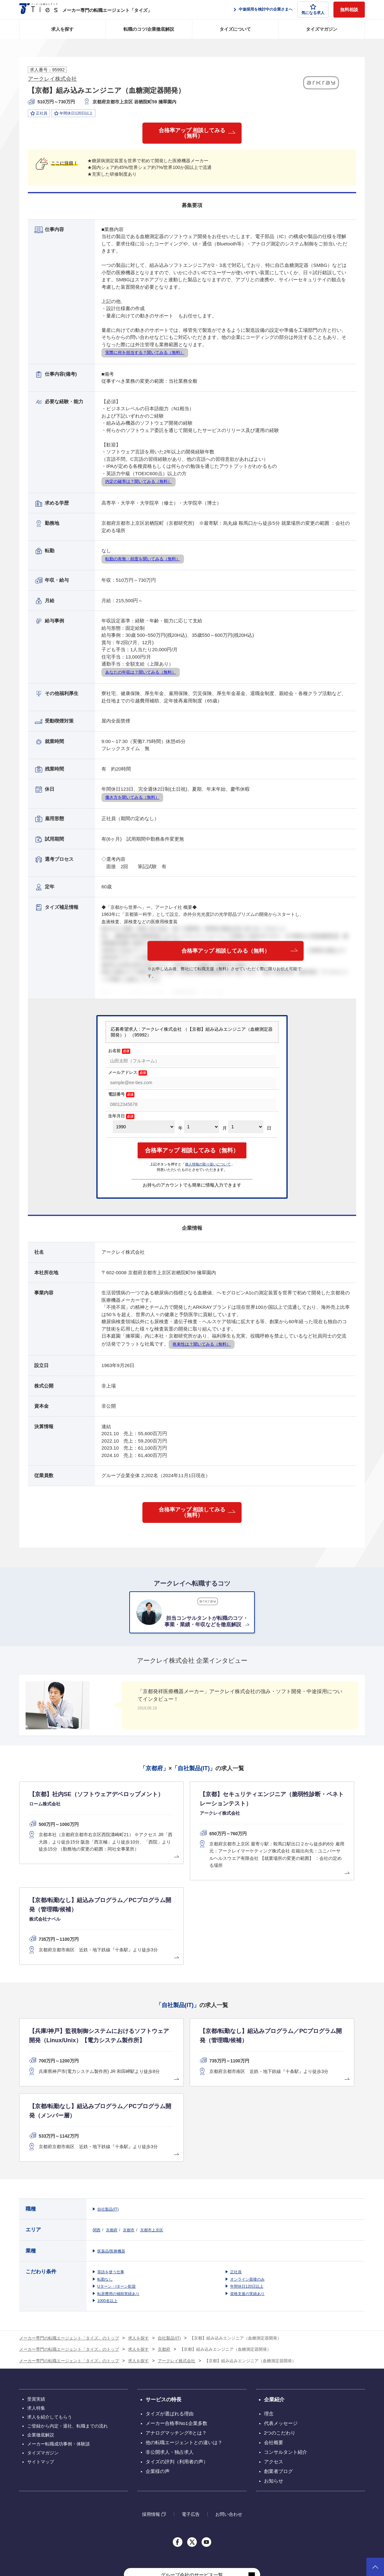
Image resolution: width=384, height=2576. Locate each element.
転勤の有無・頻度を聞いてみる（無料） (142, 561)
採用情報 (151, 2412)
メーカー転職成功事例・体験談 (58, 2342)
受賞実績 (36, 2297)
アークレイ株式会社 (52, 79)
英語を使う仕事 (110, 2170)
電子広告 (191, 2412)
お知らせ (273, 2379)
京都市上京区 (151, 2128)
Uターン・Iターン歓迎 (116, 2184)
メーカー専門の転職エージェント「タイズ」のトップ (69, 2236)
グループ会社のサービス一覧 (192, 2473)
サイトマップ (40, 2360)
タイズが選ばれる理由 (170, 2312)
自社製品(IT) (108, 2107)
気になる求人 (312, 9)
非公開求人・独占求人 (170, 2350)
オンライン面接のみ (247, 2177)
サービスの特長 (163, 2297)
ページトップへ (375, 2567)
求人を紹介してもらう (49, 2315)
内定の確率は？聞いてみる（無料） (138, 484)
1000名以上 (107, 2199)
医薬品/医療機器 (111, 2149)
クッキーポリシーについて (342, 2537)
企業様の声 (158, 2369)
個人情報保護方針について (288, 2537)
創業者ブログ (278, 2369)
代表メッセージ (281, 2321)
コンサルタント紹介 (285, 2350)
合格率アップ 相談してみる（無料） (192, 134)
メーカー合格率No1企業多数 (176, 2321)
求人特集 (36, 2306)
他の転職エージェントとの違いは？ (184, 2340)
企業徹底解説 (40, 2333)
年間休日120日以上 (246, 2184)
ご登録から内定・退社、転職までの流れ (67, 2324)
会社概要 (273, 2340)
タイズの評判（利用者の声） (177, 2360)
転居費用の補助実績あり (118, 2192)
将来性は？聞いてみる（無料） (201, 1347)
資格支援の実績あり (247, 2192)
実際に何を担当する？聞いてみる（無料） (144, 355)
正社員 (236, 2170)
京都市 (128, 2128)
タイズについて (235, 29)
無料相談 (349, 9)
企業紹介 (274, 2297)
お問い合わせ (228, 2412)
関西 (96, 2128)
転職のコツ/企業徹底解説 (149, 29)
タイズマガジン (321, 29)
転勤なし (105, 2177)
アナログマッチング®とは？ (176, 2331)
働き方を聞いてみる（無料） (132, 799)
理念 (269, 2312)
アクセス (273, 2360)
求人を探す (62, 29)
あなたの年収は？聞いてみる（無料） (140, 674)
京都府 (111, 2128)
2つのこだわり (279, 2331)
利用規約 (249, 2537)
